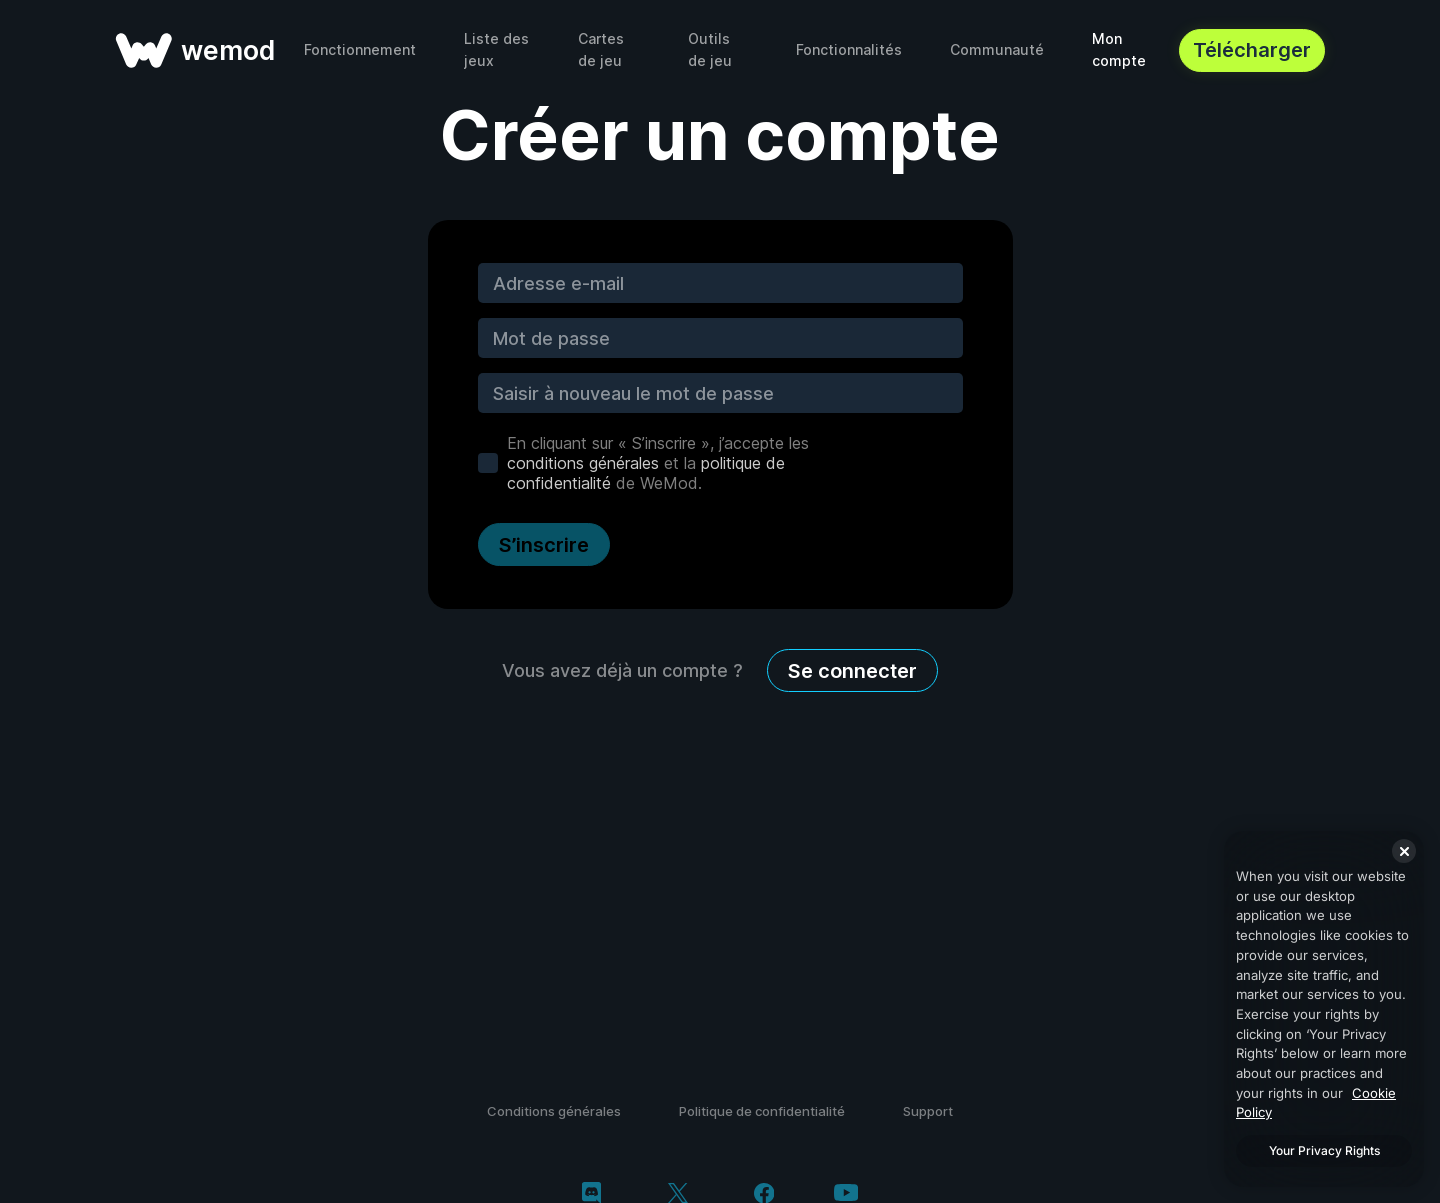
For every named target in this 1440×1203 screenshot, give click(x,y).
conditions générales (583, 463)
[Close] (1404, 851)
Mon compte (1119, 49)
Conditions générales (554, 1111)
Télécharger (1252, 50)
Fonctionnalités (849, 49)
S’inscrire (544, 545)
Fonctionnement (360, 49)
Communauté (997, 49)
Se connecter (852, 671)
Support (928, 1111)
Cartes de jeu (601, 49)
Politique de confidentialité (762, 1111)
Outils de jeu (710, 49)
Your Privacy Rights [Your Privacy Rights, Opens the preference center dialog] (1324, 1150)
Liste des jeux (496, 49)
